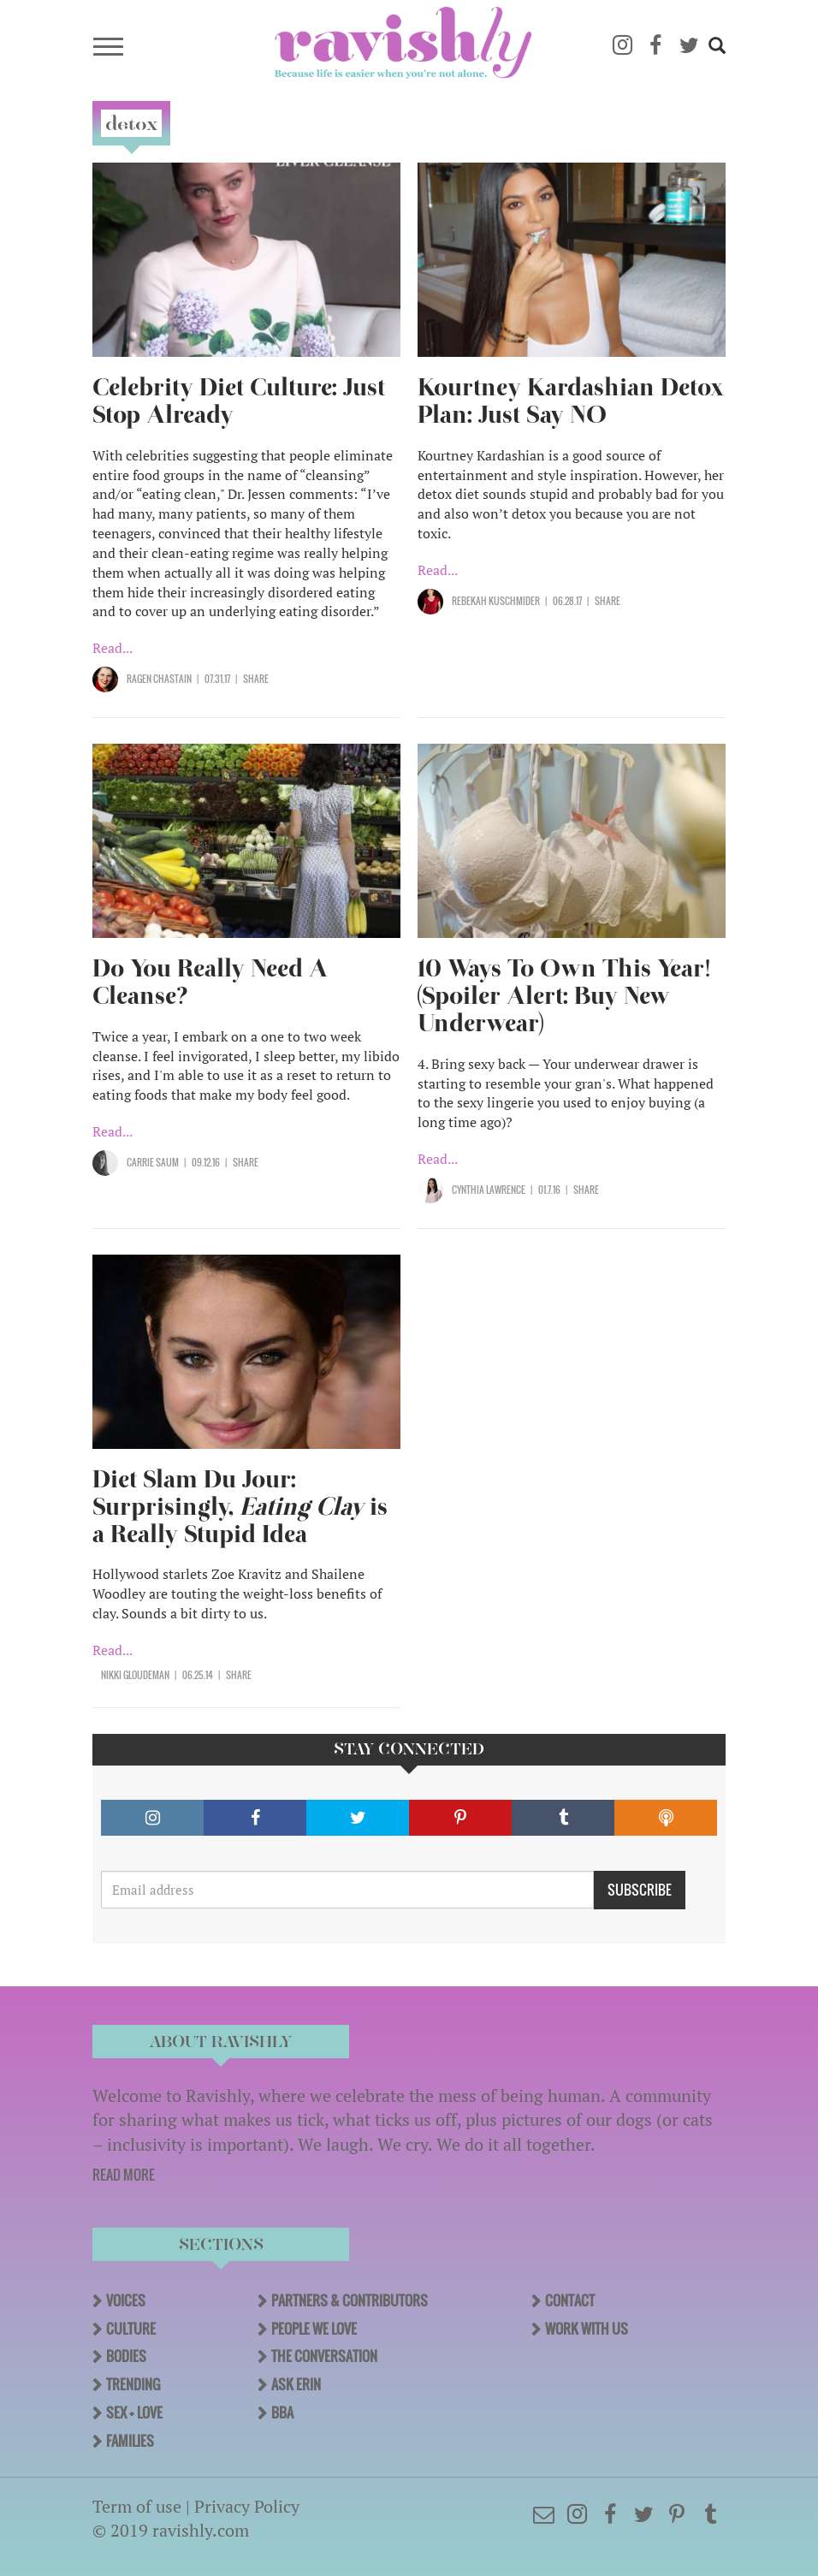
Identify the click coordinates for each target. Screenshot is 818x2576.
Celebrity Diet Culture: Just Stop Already (238, 401)
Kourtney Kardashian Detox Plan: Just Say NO (571, 401)
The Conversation (324, 2356)
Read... (112, 647)
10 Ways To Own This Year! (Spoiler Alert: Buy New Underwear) (564, 995)
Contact (570, 2300)
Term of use (136, 2506)
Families (130, 2441)
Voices (125, 2300)
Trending (133, 2384)
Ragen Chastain (159, 679)
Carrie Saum (153, 1162)
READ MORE (123, 2174)
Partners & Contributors (349, 2300)
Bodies (126, 2356)
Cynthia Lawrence (488, 1189)
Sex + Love (134, 2412)
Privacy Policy (246, 2506)
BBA (282, 2412)
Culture (131, 2328)
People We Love (314, 2328)
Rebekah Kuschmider (496, 601)
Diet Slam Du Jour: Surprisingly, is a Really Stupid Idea (240, 1506)
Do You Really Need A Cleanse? (210, 982)
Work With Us (586, 2328)
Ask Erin (296, 2384)
